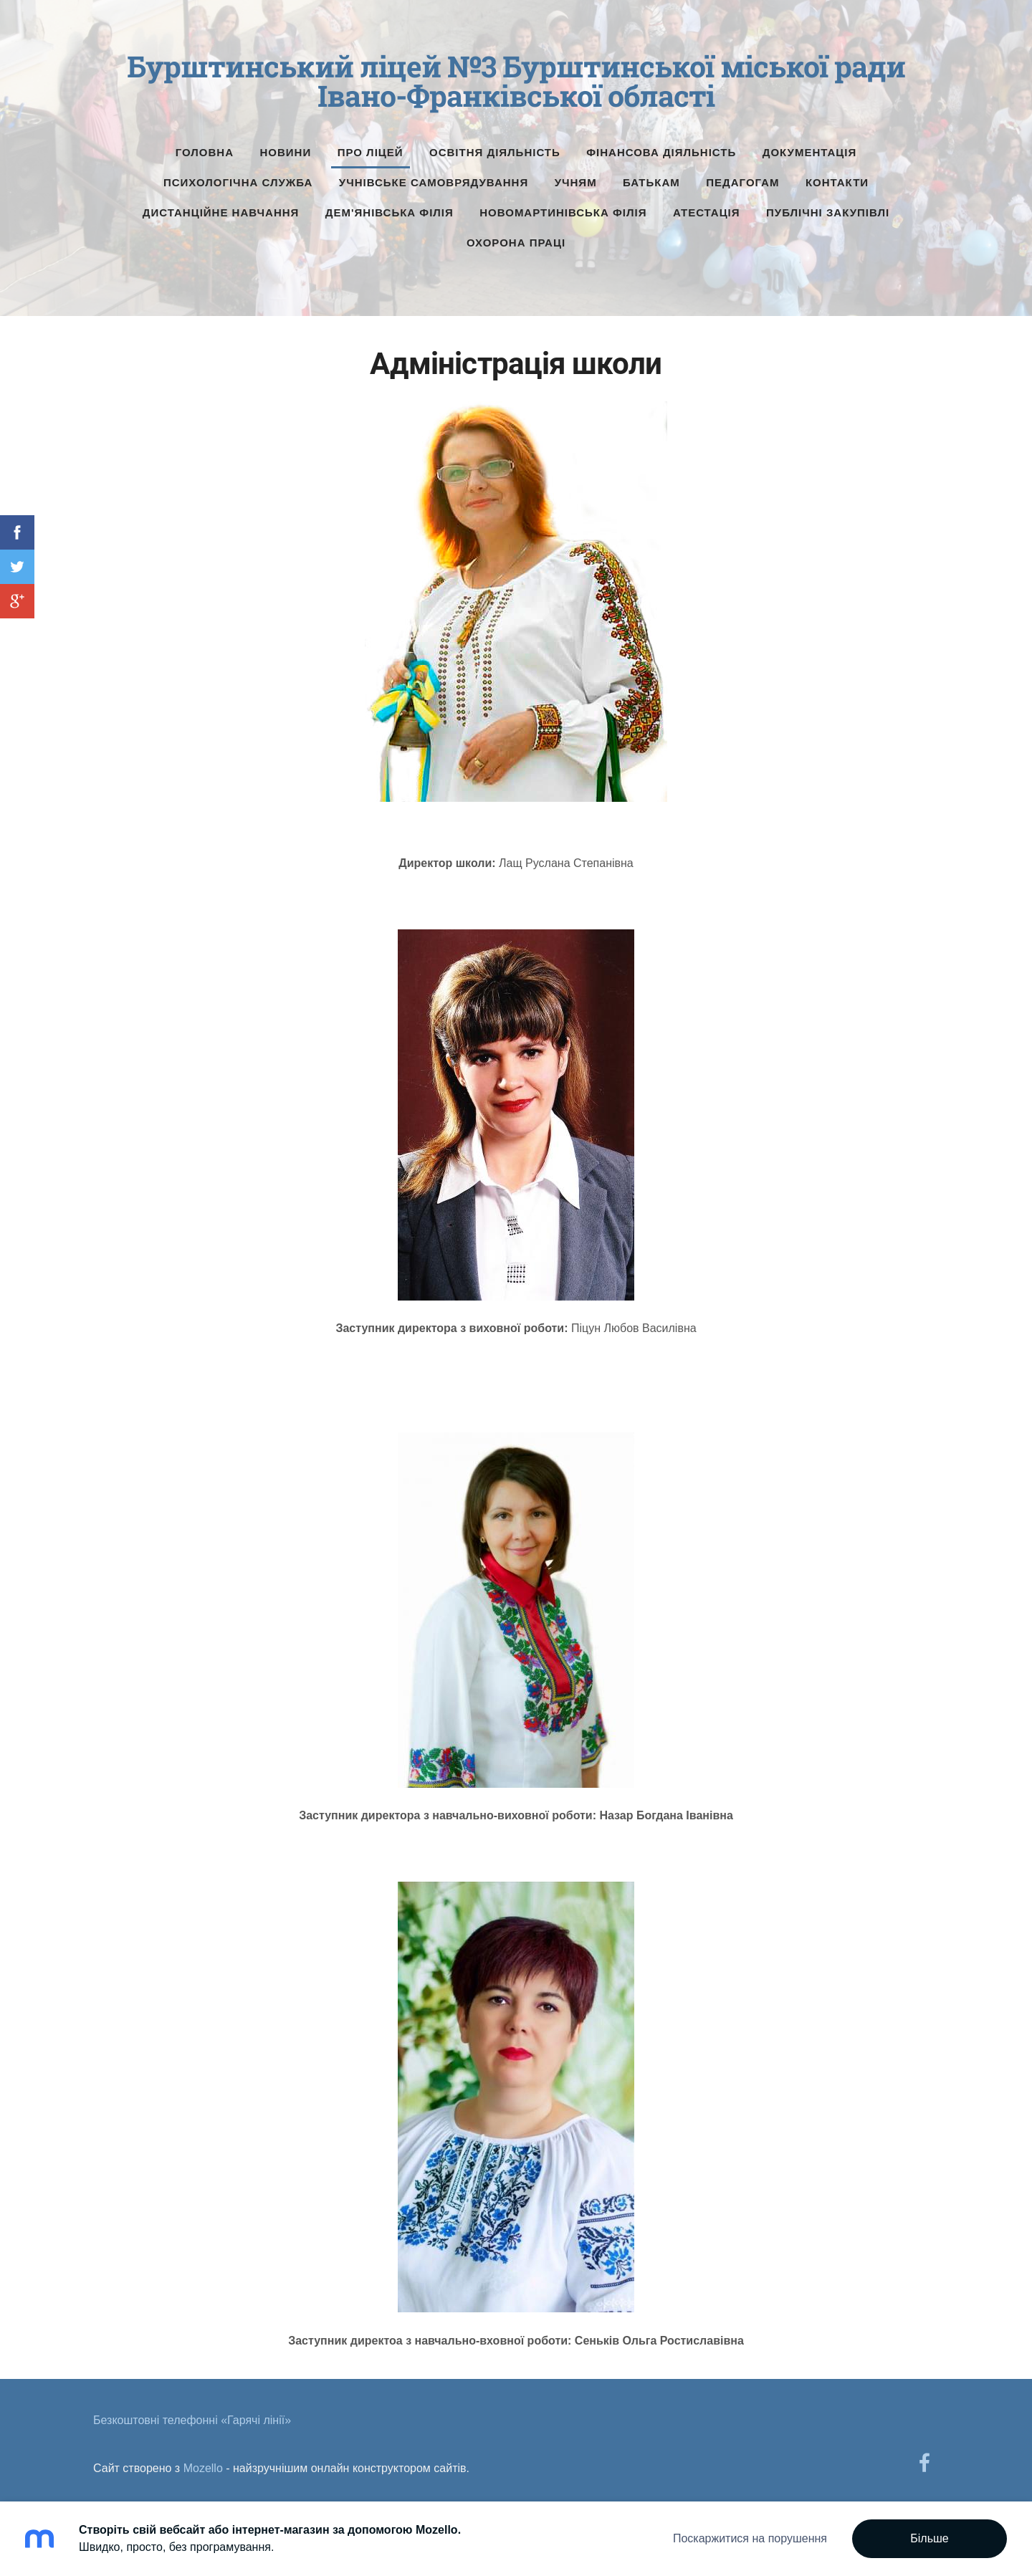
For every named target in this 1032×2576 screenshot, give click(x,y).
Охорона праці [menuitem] (516, 237)
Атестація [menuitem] (706, 207)
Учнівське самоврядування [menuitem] (433, 177)
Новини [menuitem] (286, 147)
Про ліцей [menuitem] (370, 147)
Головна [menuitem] (205, 147)
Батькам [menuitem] (651, 177)
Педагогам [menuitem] (742, 177)
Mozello (203, 2463)
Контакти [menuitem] (837, 177)
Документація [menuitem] (810, 147)
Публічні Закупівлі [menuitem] (827, 207)
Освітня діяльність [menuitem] (494, 147)
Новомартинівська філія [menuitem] (562, 207)
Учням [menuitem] (576, 177)
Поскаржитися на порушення (750, 2538)
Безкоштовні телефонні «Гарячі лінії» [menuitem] (192, 2415)
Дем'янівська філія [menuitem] (389, 207)
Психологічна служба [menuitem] (237, 177)
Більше (929, 2538)
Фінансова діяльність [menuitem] (661, 147)
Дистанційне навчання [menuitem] (221, 207)
